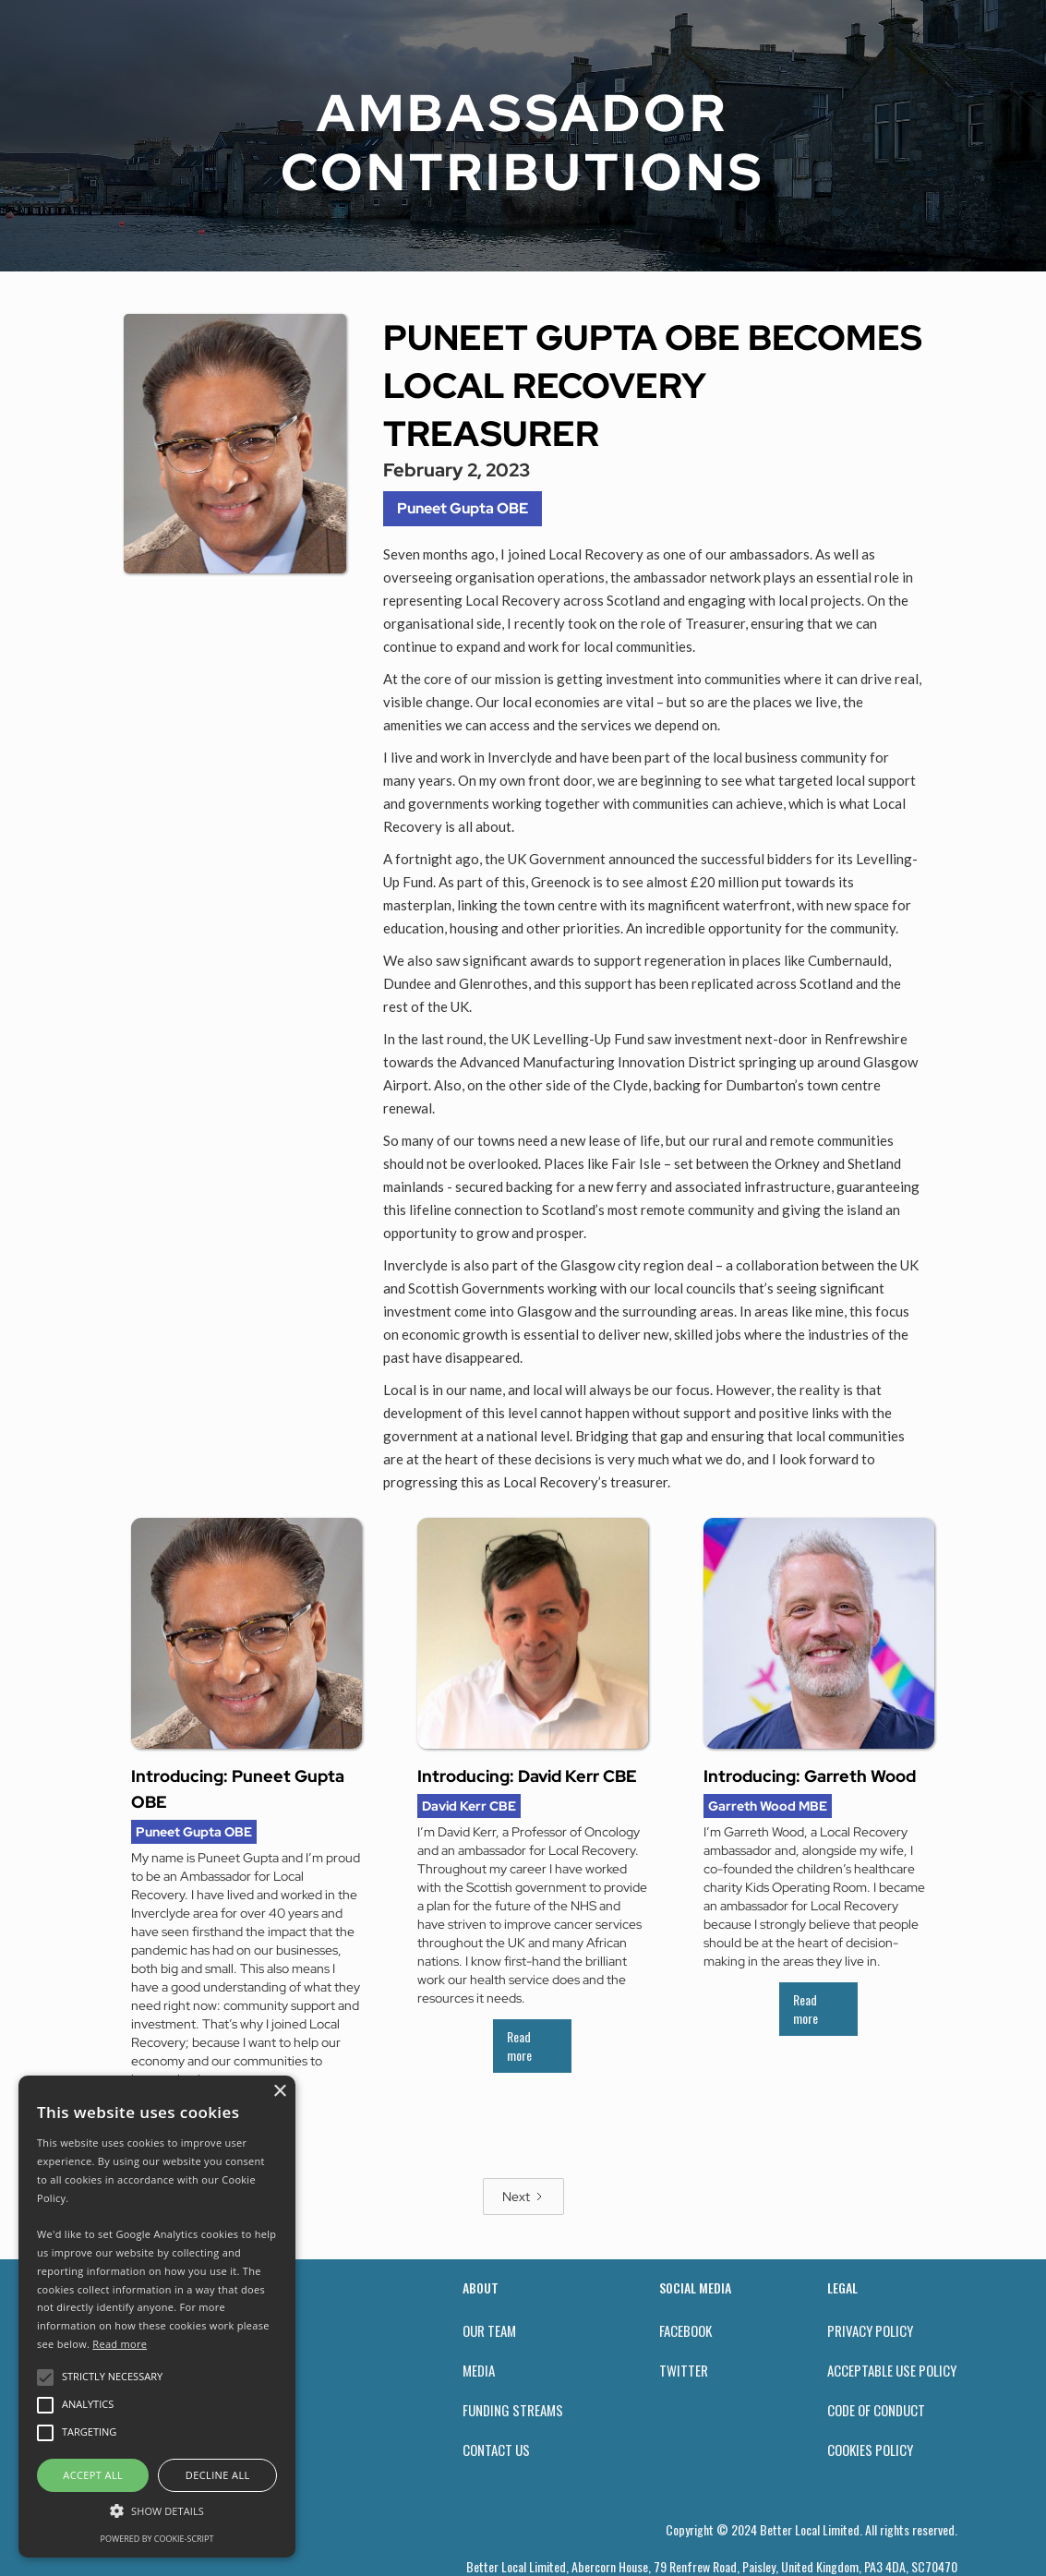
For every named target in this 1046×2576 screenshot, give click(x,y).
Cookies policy (870, 2449)
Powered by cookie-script (157, 2539)
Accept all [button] (93, 2475)
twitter (683, 2370)
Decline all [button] (218, 2475)
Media (479, 2370)
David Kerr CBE (469, 1806)
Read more (519, 2045)
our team (489, 2330)
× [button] (279, 2092)
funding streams (513, 2410)
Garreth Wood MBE (767, 1806)
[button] (157, 2511)
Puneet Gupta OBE (462, 508)
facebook (685, 2330)
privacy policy (870, 2330)
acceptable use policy (891, 2370)
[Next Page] (523, 2196)
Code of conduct (876, 2410)
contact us (496, 2449)
